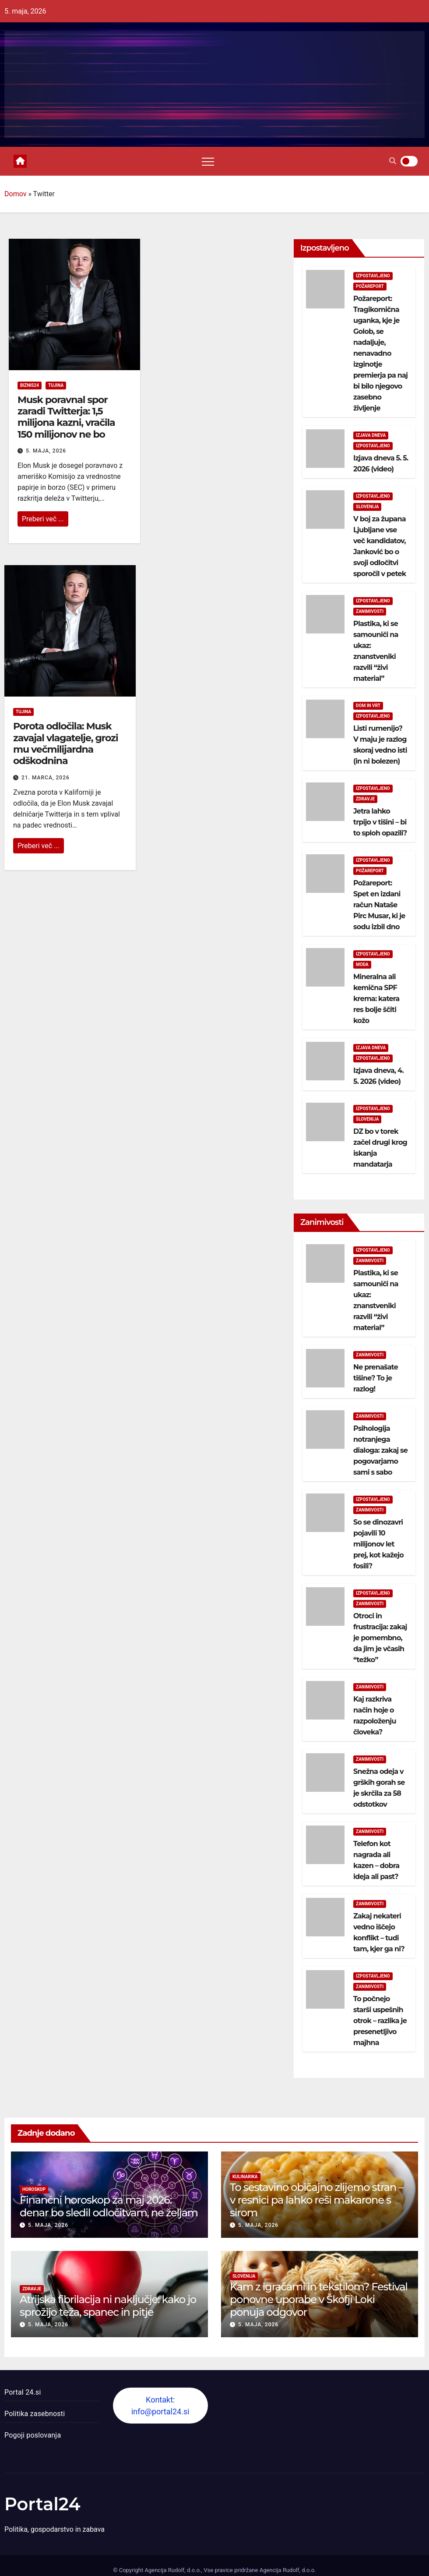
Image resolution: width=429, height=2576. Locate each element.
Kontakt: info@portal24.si (160, 2405)
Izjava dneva (371, 435)
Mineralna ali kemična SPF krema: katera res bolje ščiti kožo (376, 999)
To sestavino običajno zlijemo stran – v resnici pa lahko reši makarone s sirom (316, 2200)
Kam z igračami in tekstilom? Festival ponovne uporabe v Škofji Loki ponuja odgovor (319, 2299)
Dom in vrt (368, 705)
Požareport (370, 286)
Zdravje (365, 798)
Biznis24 (29, 385)
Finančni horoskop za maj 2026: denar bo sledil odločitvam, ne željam (109, 2206)
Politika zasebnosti (34, 2414)
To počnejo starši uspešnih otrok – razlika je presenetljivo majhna (380, 2021)
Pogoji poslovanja (32, 2435)
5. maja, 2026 (46, 451)
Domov (15, 194)
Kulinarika (245, 2176)
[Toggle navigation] (208, 161)
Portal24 (42, 2504)
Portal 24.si (22, 2392)
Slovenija (367, 506)
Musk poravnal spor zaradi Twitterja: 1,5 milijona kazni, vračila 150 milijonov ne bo (66, 417)
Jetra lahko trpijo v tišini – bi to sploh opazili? (380, 822)
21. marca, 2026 (45, 778)
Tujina (55, 385)
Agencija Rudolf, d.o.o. (287, 2570)
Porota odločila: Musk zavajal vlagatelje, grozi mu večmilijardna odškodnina (65, 743)
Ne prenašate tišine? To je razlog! (375, 1378)
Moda (362, 964)
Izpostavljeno (373, 275)
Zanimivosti (369, 611)
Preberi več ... (43, 519)
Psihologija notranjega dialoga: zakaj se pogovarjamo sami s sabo (380, 1450)
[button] (392, 161)
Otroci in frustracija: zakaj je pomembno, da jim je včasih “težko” (380, 1638)
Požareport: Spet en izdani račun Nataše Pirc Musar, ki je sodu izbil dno (379, 905)
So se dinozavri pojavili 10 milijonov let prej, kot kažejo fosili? (378, 1544)
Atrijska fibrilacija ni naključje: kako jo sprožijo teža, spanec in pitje (108, 2305)
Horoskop (34, 2189)
